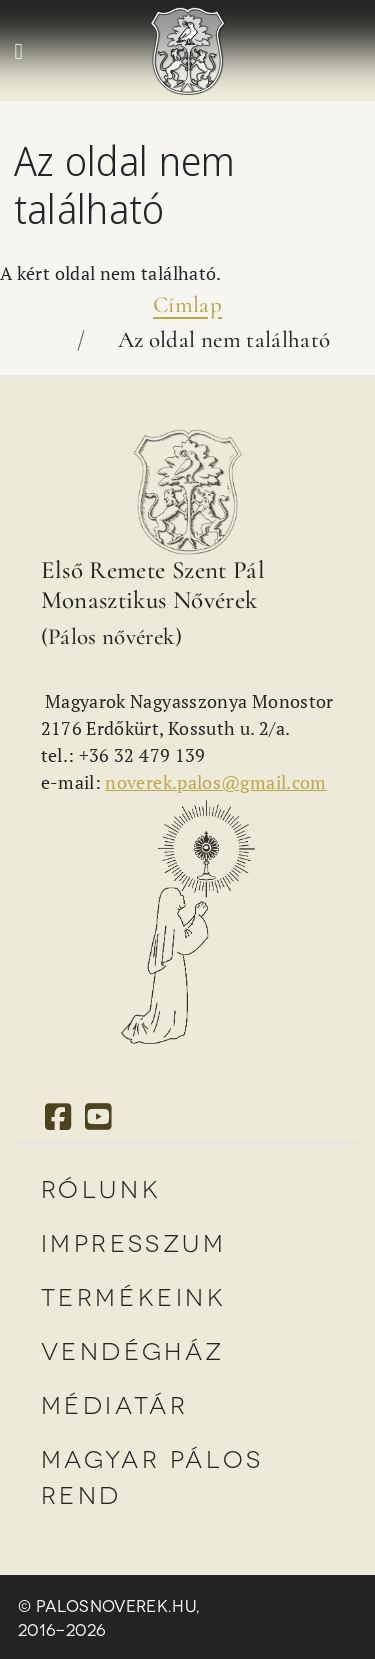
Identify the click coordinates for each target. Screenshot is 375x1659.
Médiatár (115, 1403)
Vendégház (133, 1349)
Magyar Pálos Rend (152, 1475)
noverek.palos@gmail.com (215, 782)
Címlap (187, 304)
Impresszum (134, 1241)
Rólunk (101, 1187)
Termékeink (134, 1295)
